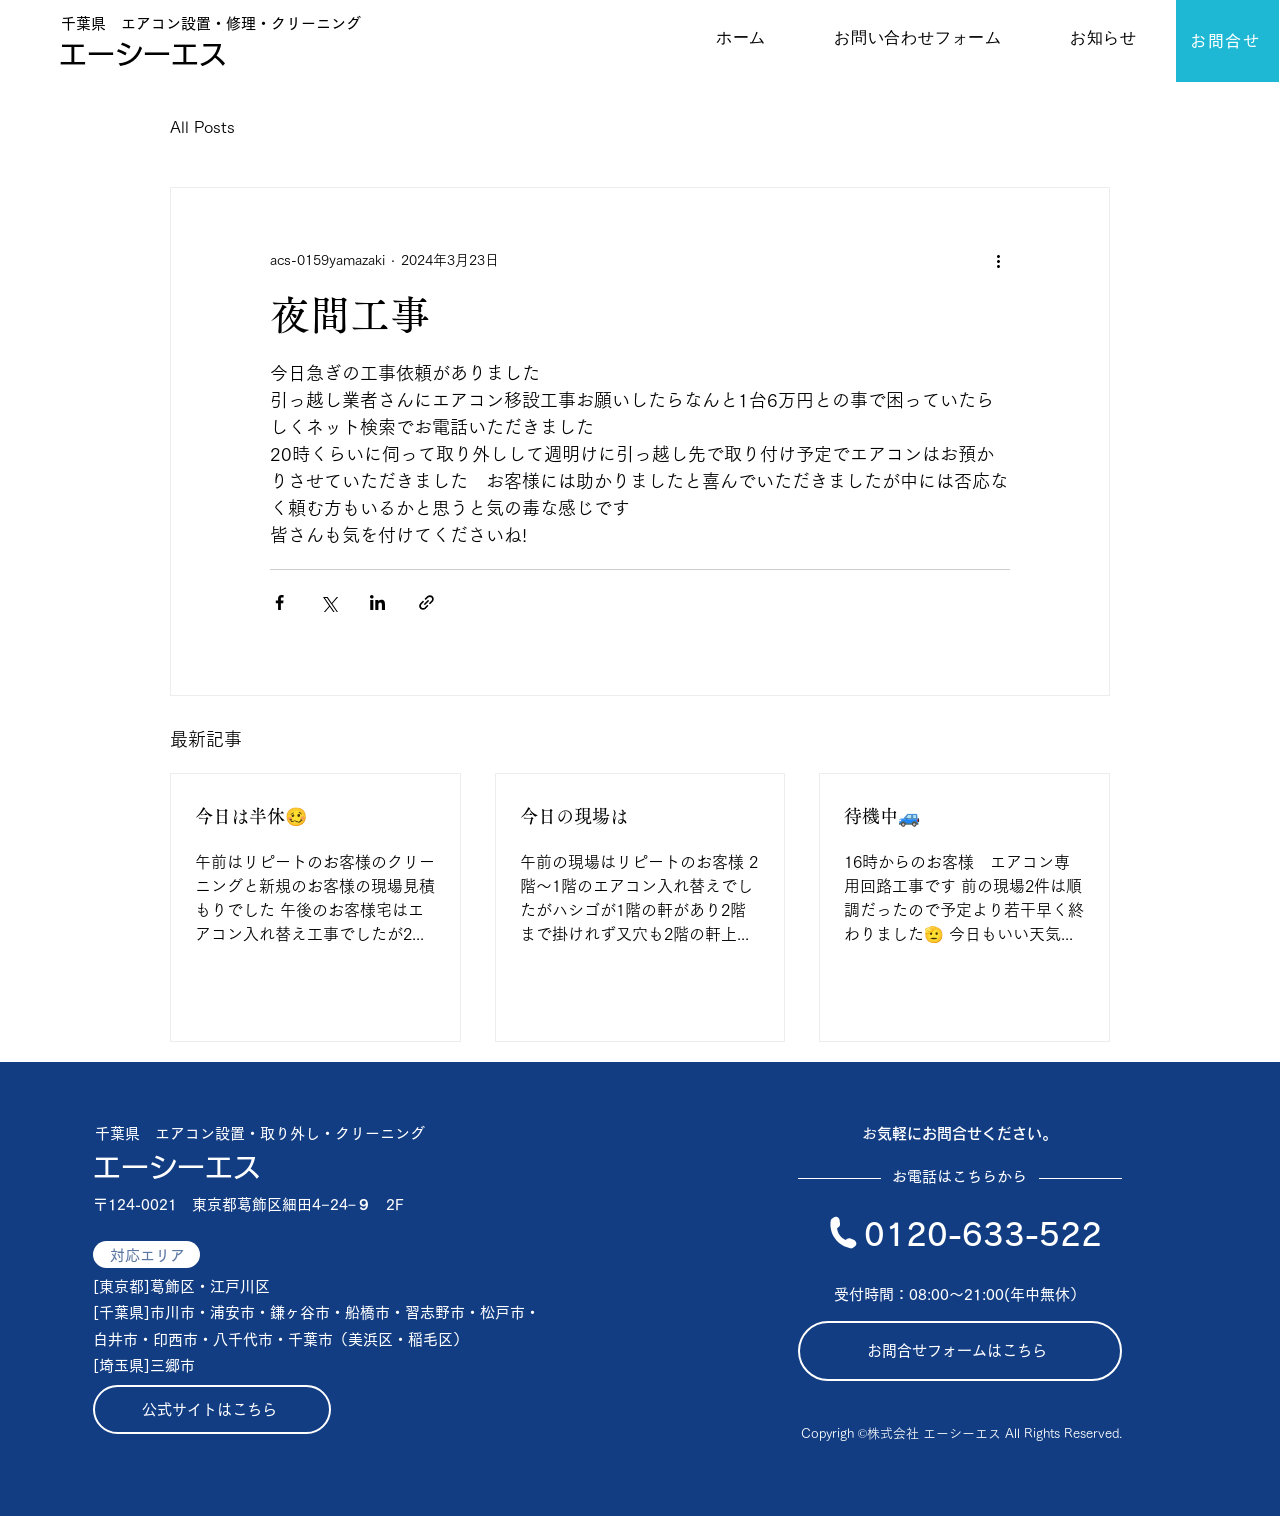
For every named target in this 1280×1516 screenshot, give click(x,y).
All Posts (202, 127)
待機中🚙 (882, 816)
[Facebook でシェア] (279, 602)
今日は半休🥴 (251, 816)
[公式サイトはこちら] (212, 1409)
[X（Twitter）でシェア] (328, 602)
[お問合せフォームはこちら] (960, 1351)
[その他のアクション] (998, 260)
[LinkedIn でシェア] (377, 602)
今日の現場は (574, 816)
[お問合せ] (1227, 41)
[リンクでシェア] (426, 602)
